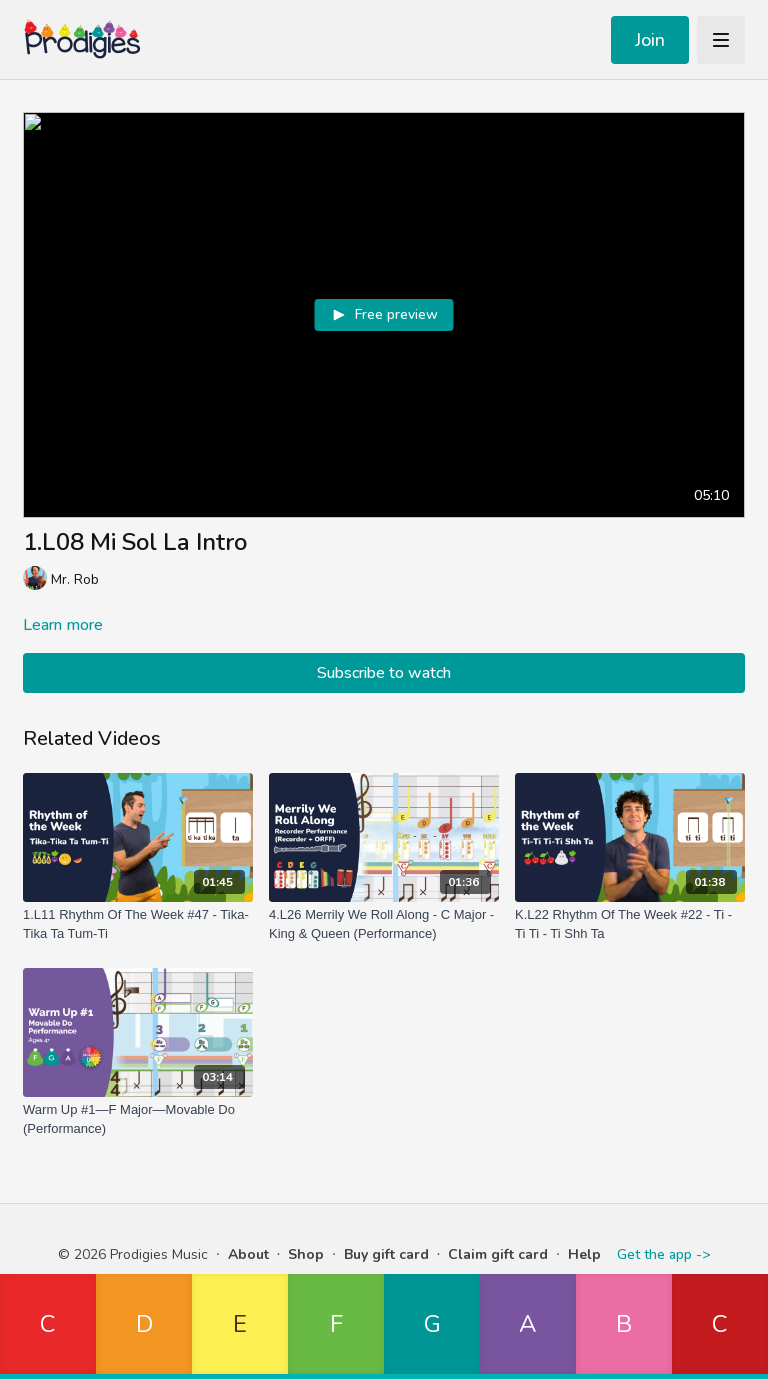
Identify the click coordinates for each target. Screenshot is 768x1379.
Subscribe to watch (384, 673)
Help (584, 1254)
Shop (306, 1254)
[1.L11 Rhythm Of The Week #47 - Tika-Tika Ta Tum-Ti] (138, 924)
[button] (48, 1326)
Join (650, 40)
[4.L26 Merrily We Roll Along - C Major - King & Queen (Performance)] (384, 924)
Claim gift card (498, 1254)
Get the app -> (663, 1254)
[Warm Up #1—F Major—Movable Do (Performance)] (138, 1119)
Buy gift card (386, 1254)
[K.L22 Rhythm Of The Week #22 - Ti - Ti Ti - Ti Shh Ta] (630, 924)
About (248, 1254)
